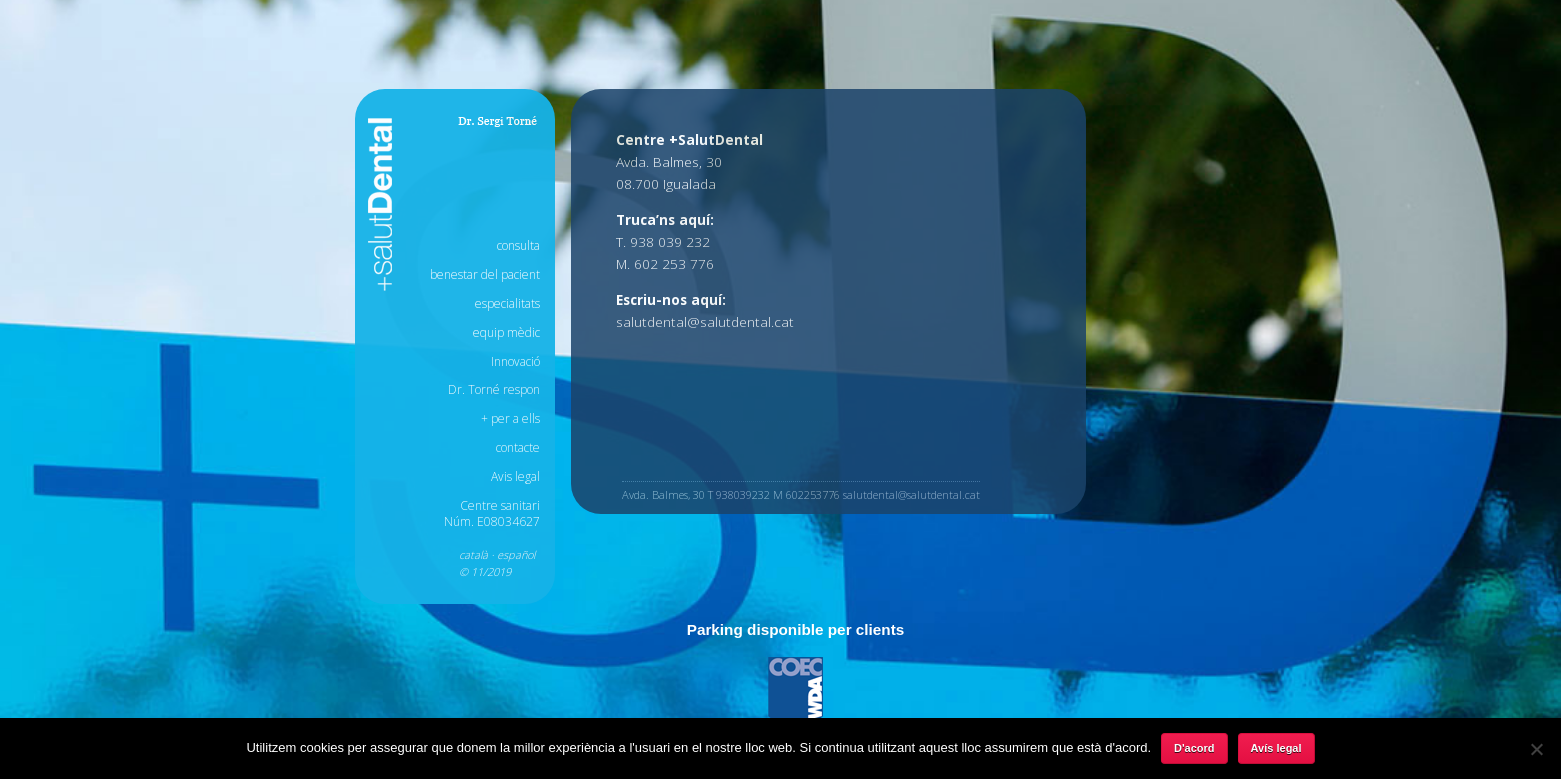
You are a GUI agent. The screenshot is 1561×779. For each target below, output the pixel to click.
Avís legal (1276, 748)
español (516, 554)
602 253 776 (674, 263)
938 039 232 (670, 241)
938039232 (743, 494)
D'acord (1194, 748)
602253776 (813, 494)
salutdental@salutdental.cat (705, 321)
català (473, 554)
